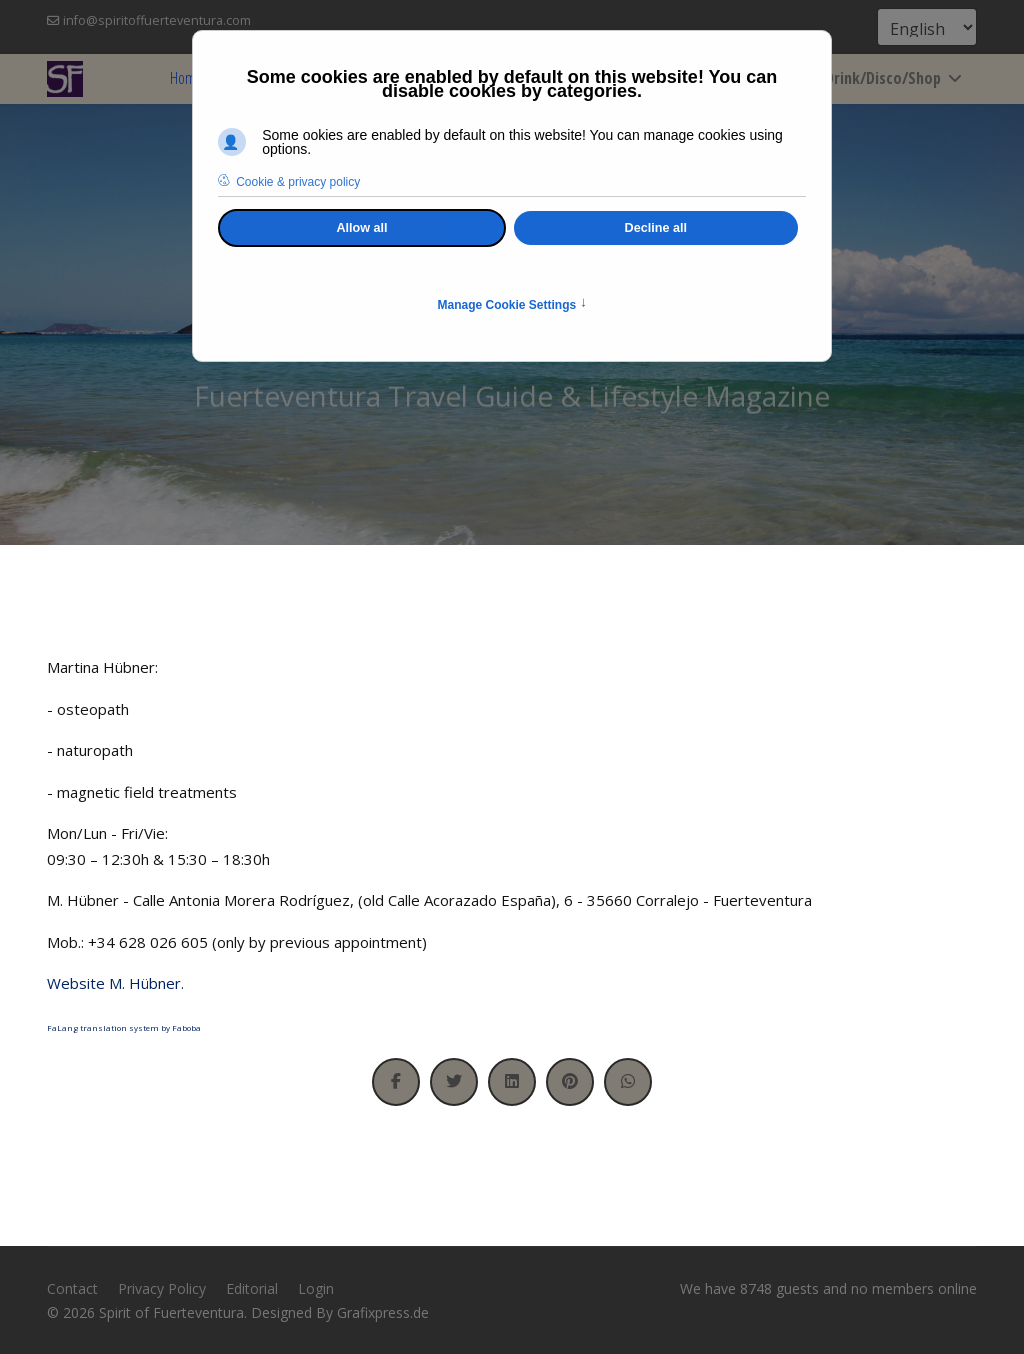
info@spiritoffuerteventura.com (157, 20)
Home (186, 78)
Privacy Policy (162, 1288)
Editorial (252, 1288)
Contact (72, 1288)
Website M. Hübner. (115, 983)
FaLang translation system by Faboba (124, 1027)
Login (316, 1288)
